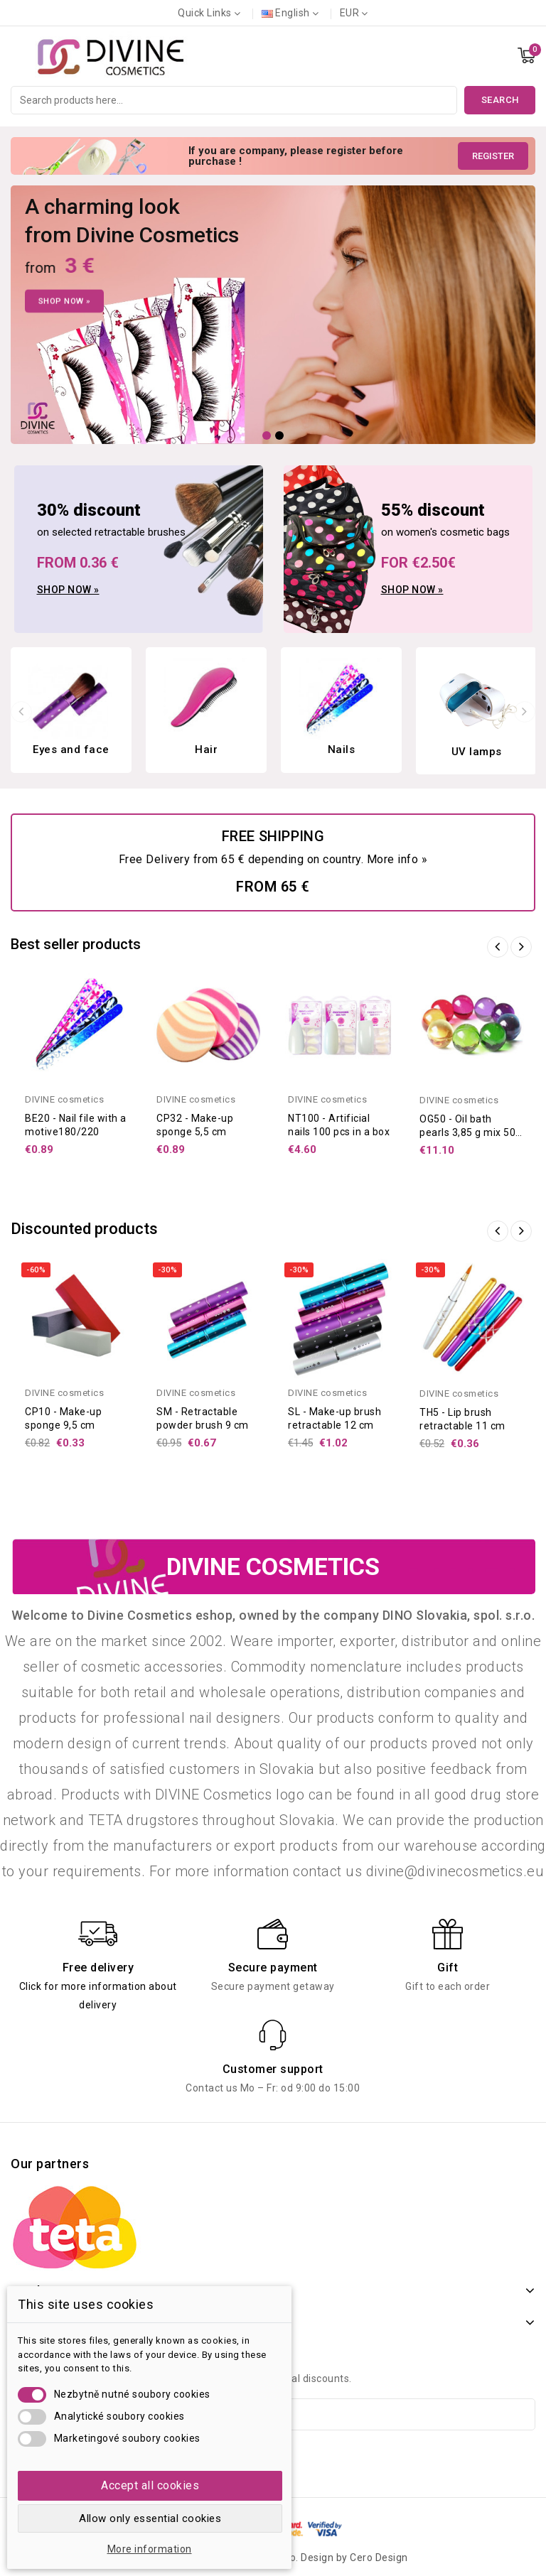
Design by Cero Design (354, 2557)
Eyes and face (71, 749)
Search (500, 99)
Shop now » (68, 589)
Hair (206, 749)
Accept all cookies (150, 2485)
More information (149, 2549)
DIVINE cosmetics (64, 1099)
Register (493, 156)
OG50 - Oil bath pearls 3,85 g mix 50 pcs (467, 1132)
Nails (341, 749)
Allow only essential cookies (150, 2518)
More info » (397, 859)
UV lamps (476, 751)
